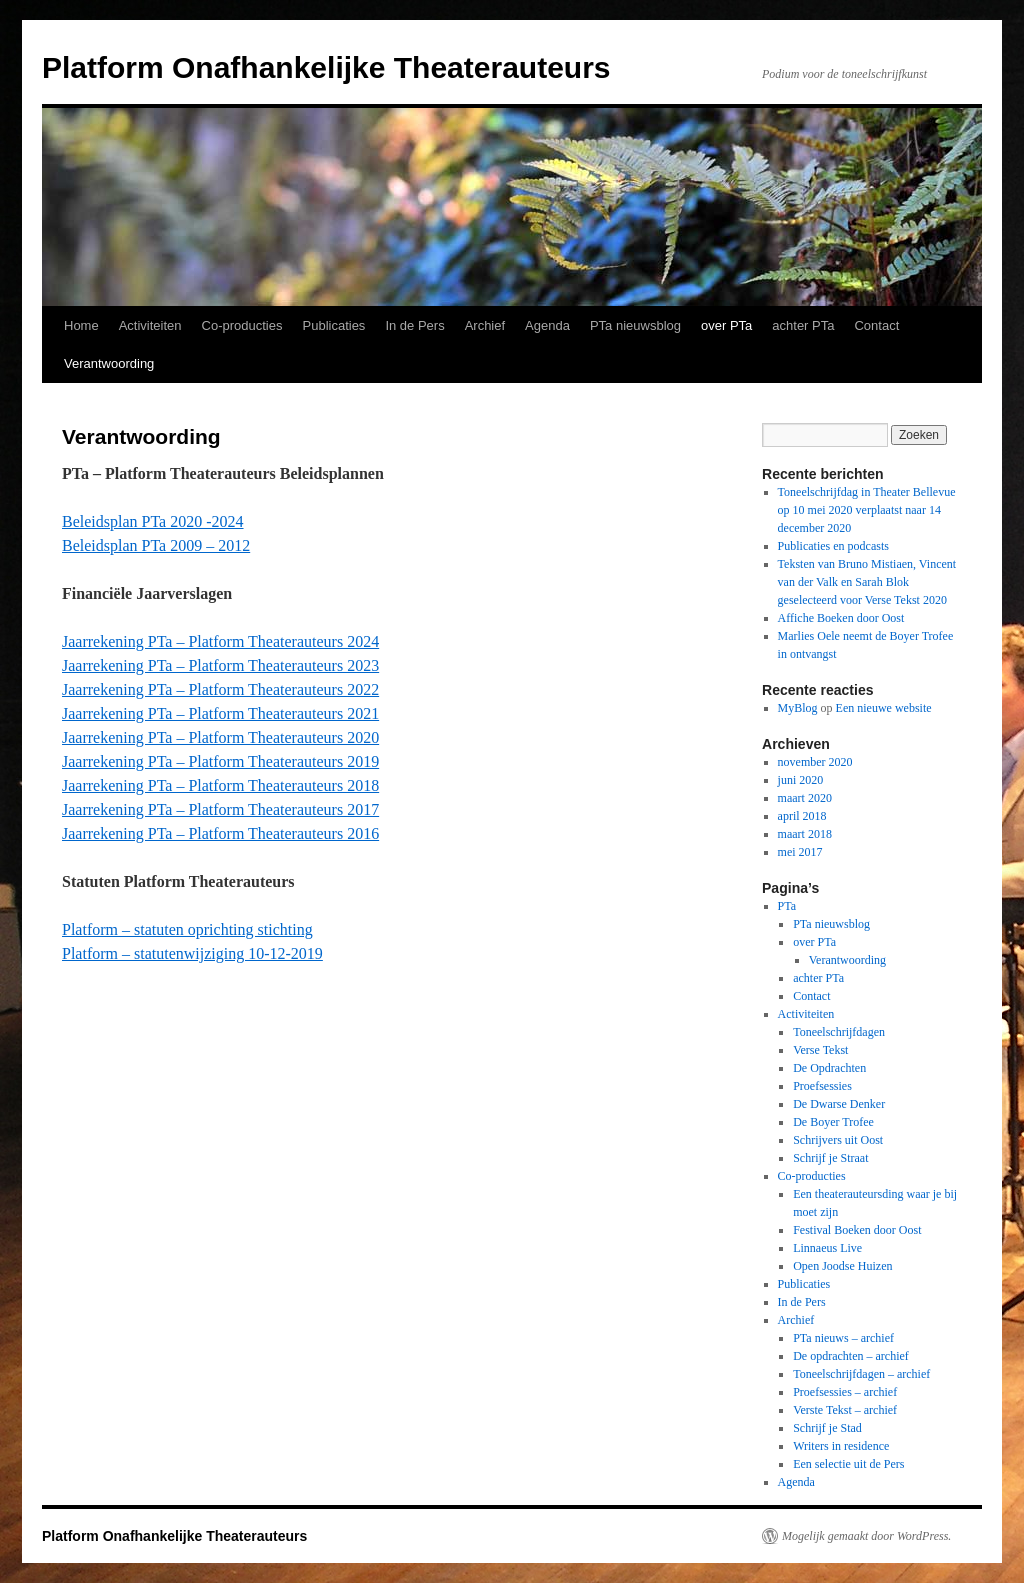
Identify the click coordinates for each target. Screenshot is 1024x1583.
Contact (876, 325)
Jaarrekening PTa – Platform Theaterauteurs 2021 (220, 713)
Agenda (547, 325)
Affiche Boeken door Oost (841, 618)
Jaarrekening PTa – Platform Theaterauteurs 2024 (220, 641)
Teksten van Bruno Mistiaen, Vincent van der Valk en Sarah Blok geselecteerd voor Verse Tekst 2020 (867, 582)
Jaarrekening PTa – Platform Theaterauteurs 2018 (220, 785)
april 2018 (802, 816)
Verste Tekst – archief (845, 1410)
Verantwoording (109, 363)
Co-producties (242, 325)
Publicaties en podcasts (833, 546)
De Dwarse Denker (839, 1104)
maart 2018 (805, 834)
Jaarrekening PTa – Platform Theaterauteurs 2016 (220, 833)
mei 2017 (800, 852)
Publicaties (334, 325)
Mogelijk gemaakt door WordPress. (866, 1536)
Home (81, 325)
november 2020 (815, 762)
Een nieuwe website (884, 708)
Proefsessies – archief (845, 1392)
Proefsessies (822, 1086)
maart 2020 (805, 798)
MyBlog (798, 708)
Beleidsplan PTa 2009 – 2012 (156, 545)
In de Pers (414, 325)
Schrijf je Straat (830, 1158)
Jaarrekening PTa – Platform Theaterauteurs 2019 (220, 761)
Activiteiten (150, 325)
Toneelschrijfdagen (839, 1032)
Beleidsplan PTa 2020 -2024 (153, 521)
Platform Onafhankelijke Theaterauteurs (326, 67)
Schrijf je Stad (827, 1428)
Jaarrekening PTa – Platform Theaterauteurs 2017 (220, 809)
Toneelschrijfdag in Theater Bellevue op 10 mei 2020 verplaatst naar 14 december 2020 (867, 510)
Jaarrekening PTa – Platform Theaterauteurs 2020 (220, 737)
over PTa (726, 325)
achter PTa (803, 325)
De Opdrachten (829, 1068)
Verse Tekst (820, 1050)
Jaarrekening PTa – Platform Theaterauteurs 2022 (220, 689)
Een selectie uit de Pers (848, 1464)
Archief (485, 325)
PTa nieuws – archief (843, 1338)
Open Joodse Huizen (842, 1266)
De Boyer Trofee (833, 1122)
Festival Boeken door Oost (857, 1230)
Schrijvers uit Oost (838, 1140)
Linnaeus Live (827, 1248)
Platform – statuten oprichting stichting (187, 929)
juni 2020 (801, 780)
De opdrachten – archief (851, 1356)
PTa (787, 906)
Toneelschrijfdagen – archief (861, 1374)
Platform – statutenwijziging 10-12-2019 (192, 953)
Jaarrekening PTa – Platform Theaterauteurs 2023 (220, 665)
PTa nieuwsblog (635, 325)
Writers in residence (841, 1446)
